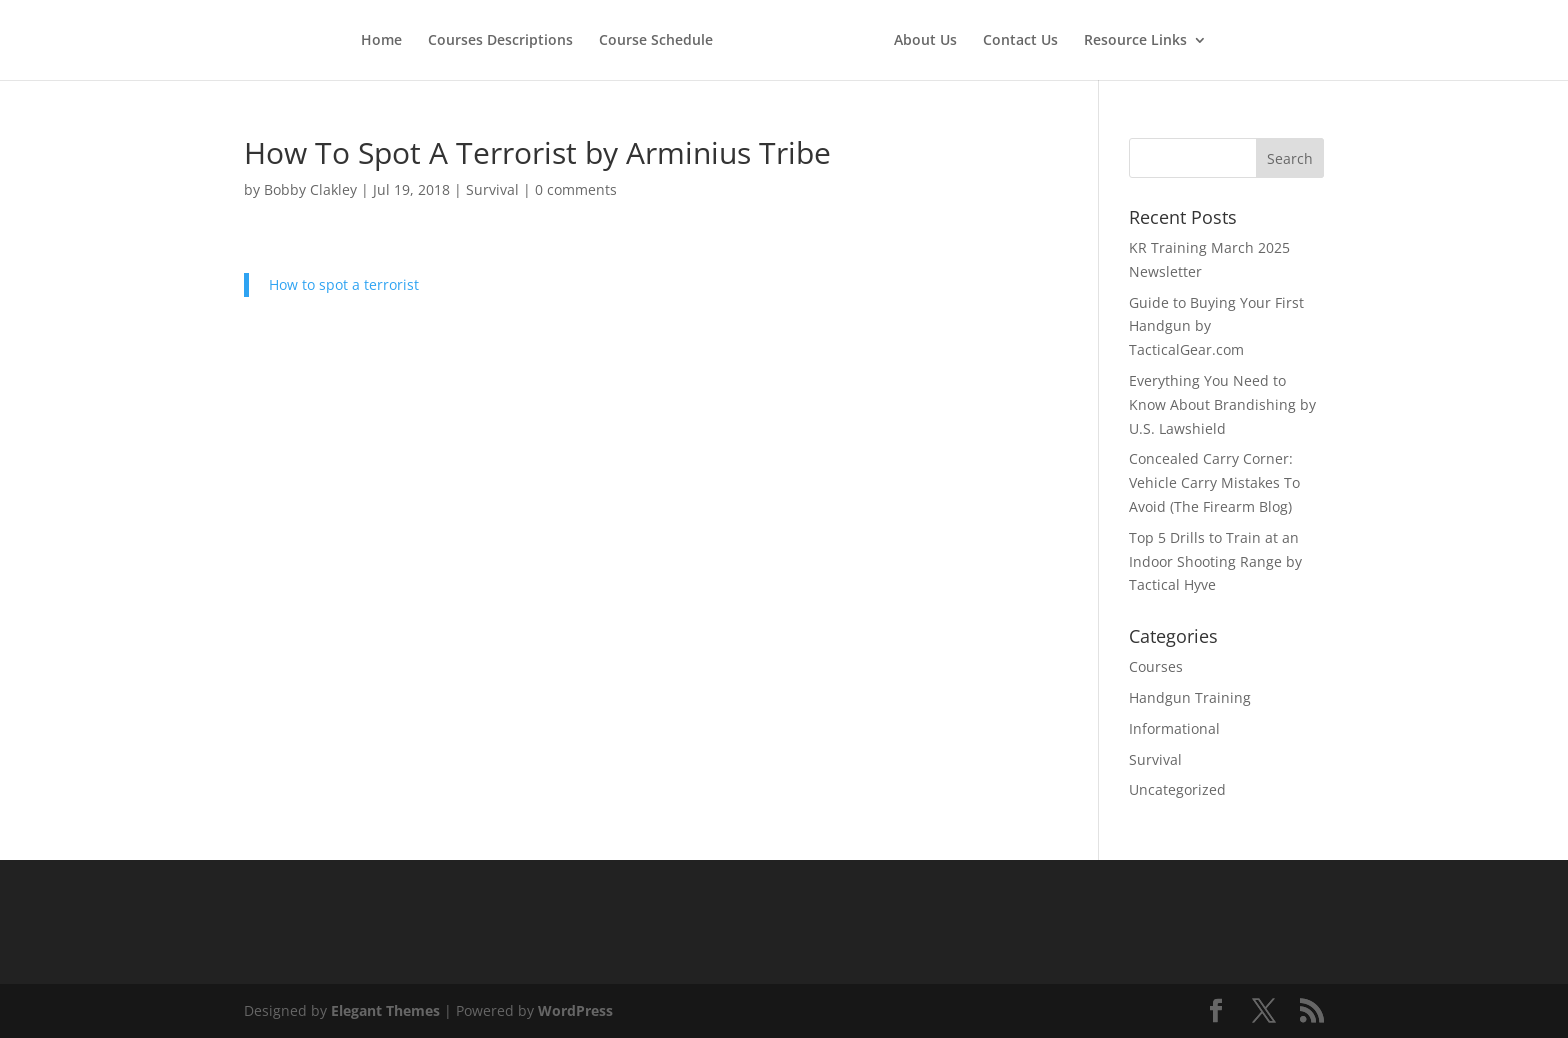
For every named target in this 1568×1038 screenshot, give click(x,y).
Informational (1174, 728)
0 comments (576, 189)
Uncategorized (1177, 789)
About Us (925, 41)
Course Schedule (656, 41)
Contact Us (1020, 41)
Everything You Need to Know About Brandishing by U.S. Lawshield (1222, 404)
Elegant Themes (385, 1010)
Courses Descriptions (500, 41)
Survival (492, 189)
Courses (1156, 666)
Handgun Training (1190, 697)
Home (381, 41)
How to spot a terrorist (344, 284)
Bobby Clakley (310, 189)
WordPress (575, 1010)
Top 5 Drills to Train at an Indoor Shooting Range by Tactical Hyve (1215, 561)
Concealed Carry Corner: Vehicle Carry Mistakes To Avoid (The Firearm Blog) (1214, 482)
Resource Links (1135, 41)
